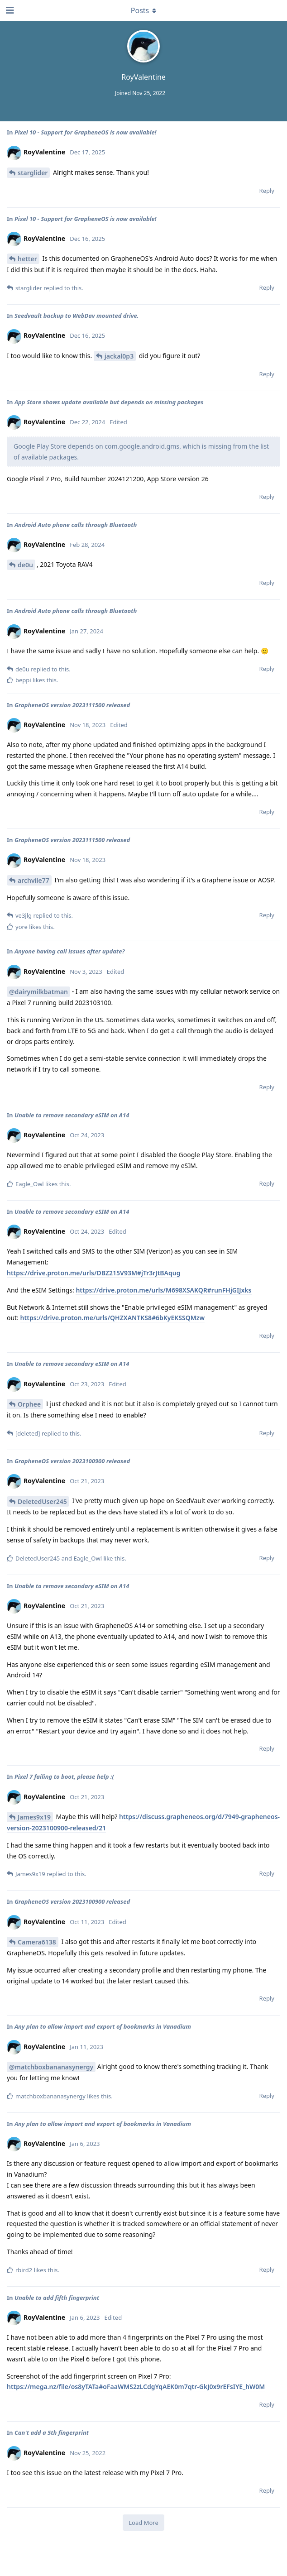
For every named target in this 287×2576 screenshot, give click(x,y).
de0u (25, 564)
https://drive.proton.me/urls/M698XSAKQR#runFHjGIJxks (163, 1290)
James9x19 (34, 1817)
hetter (27, 258)
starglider (33, 172)
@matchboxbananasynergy (51, 2067)
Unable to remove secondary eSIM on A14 (71, 1115)
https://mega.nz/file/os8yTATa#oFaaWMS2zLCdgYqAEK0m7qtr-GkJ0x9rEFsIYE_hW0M (136, 2386)
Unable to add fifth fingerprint (56, 2298)
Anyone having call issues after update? (69, 951)
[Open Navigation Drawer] (9, 10)
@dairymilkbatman (38, 991)
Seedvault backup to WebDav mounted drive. (76, 315)
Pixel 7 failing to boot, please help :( (64, 1776)
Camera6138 (37, 1942)
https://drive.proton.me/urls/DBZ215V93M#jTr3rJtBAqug (93, 1273)
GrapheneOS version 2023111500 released (72, 705)
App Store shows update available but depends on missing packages (109, 402)
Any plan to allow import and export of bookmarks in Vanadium (102, 2026)
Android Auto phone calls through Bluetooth (75, 525)
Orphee (29, 1404)
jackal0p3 (119, 356)
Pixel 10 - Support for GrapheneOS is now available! (85, 132)
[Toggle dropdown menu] (143, 10)
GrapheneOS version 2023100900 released (72, 1461)
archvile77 (33, 880)
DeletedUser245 (42, 1501)
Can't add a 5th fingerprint (51, 2432)
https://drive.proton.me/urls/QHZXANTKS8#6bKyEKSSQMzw (112, 1317)
